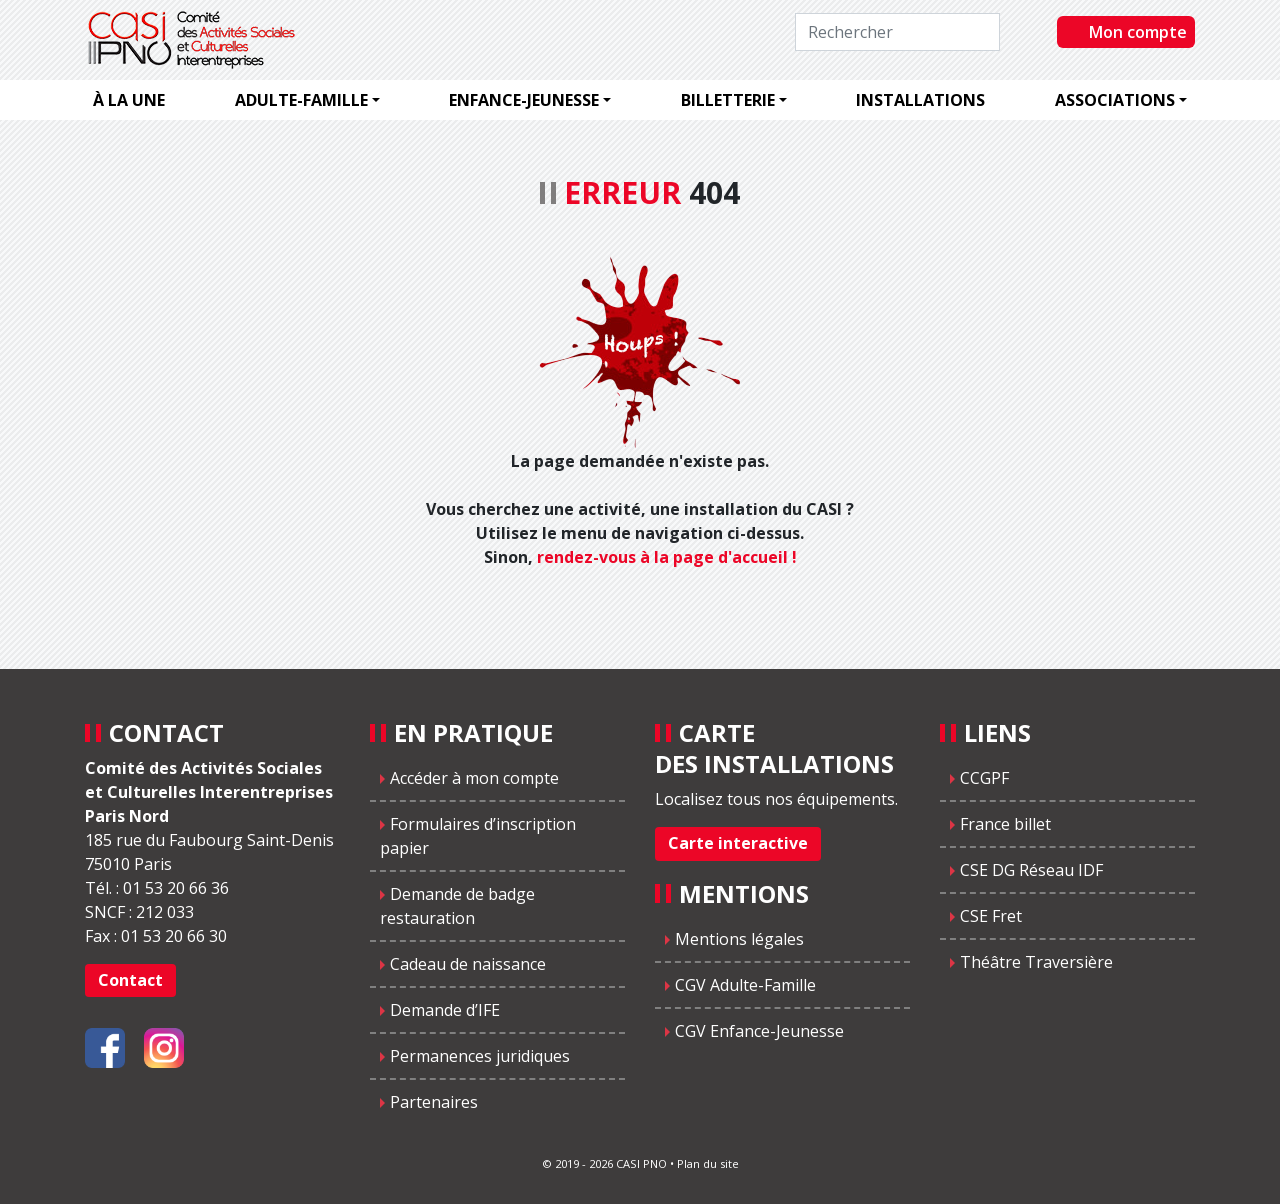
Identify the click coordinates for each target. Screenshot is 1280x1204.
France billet (1005, 824)
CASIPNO (194, 40)
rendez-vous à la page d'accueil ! (667, 557)
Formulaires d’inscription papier (478, 836)
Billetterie (728, 100)
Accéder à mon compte (474, 778)
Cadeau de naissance (468, 964)
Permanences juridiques (480, 1056)
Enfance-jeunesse (524, 100)
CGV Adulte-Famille (745, 985)
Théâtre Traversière (1036, 962)
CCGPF (984, 778)
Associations (1115, 100)
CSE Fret (991, 916)
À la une (129, 100)
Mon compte (1138, 32)
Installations (920, 100)
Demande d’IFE (445, 1010)
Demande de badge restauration (457, 906)
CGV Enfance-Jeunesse (759, 1031)
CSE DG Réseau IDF (1031, 870)
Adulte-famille (301, 100)
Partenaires (434, 1102)
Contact (130, 980)
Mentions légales (739, 939)
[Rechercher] (897, 32)
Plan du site (708, 1163)
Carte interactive (738, 843)
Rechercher (1036, 31)
